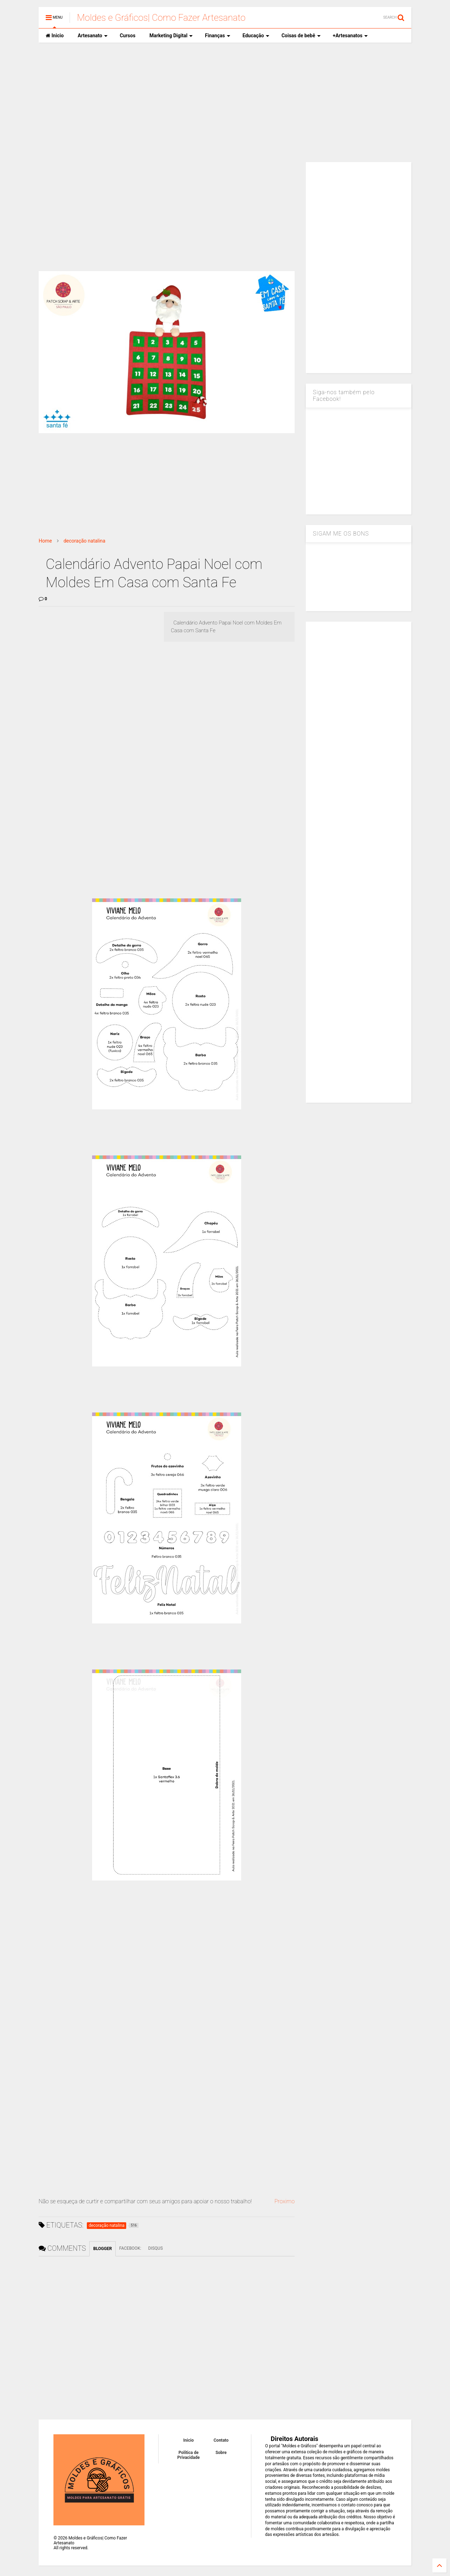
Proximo (284, 2201)
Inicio (55, 35)
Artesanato (93, 35)
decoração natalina (84, 541)
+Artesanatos (350, 35)
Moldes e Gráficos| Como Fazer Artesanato (161, 17)
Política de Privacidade (188, 2455)
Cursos (127, 35)
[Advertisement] (225, 102)
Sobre (221, 2452)
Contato (221, 2440)
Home (45, 541)
